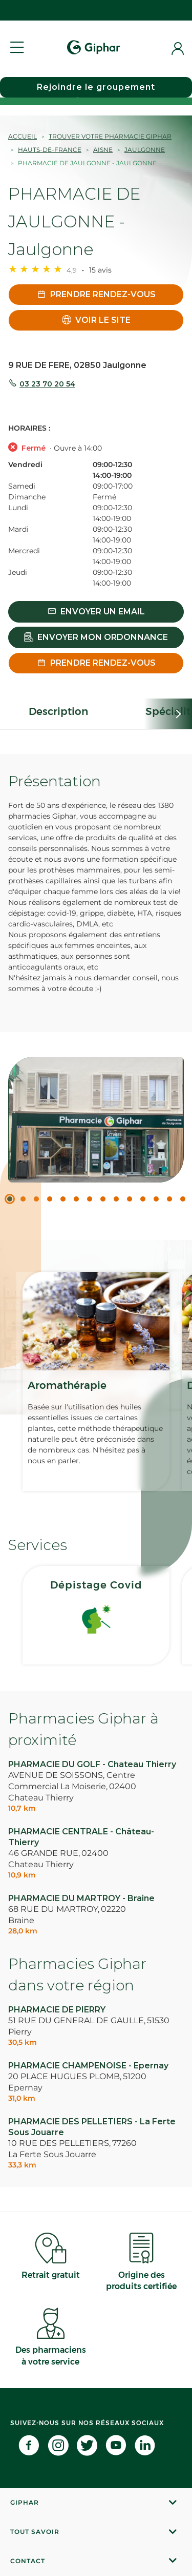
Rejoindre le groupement (96, 87)
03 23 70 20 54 (47, 384)
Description (58, 711)
